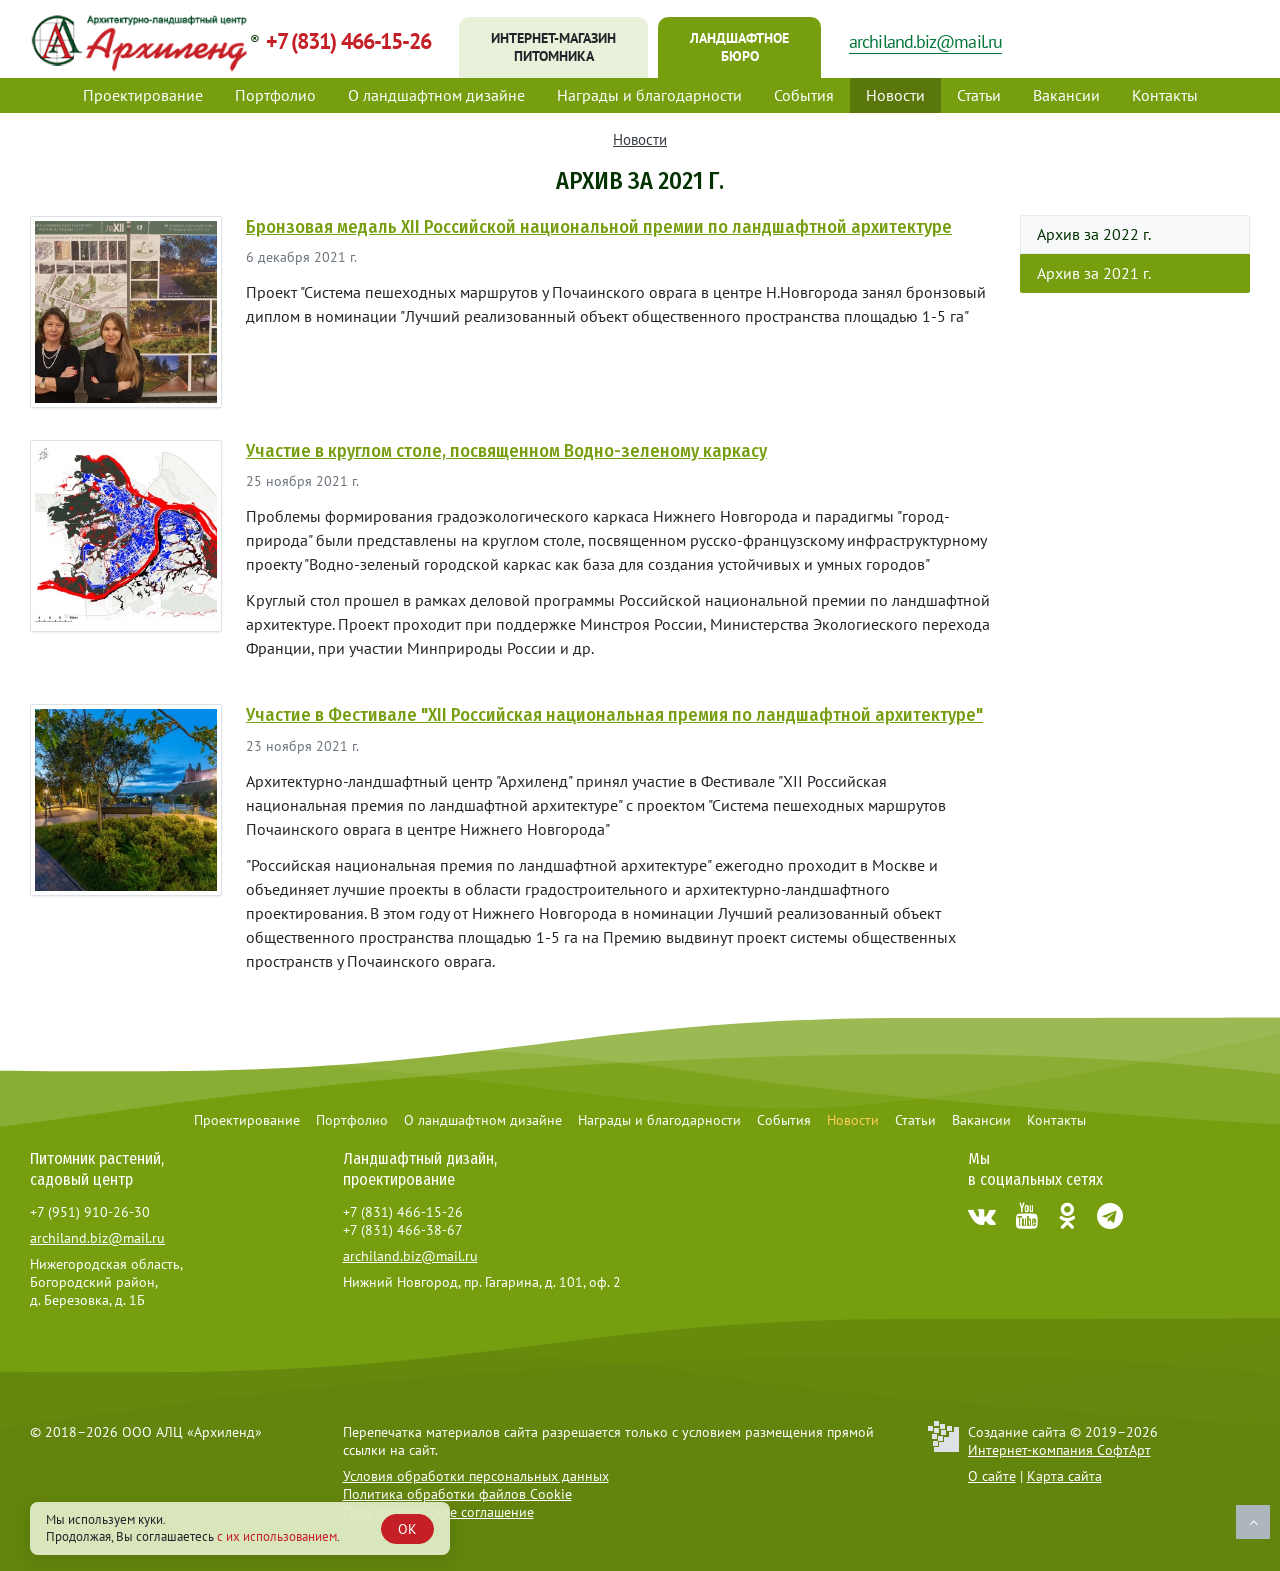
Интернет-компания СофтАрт (1059, 1450)
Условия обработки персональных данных (476, 1476)
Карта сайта (1064, 1476)
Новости (895, 95)
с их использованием (277, 1536)
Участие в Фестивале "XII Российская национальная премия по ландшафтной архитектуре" (614, 715)
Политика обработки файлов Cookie (457, 1494)
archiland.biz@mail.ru (925, 41)
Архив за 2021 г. (1094, 273)
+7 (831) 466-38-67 (403, 1230)
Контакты (1165, 95)
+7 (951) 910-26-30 (90, 1212)
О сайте (992, 1476)
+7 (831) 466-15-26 (348, 41)
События (804, 95)
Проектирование (143, 95)
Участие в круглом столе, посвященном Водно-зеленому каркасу (506, 451)
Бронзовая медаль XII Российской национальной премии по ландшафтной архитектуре (599, 227)
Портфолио (275, 95)
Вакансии (1066, 95)
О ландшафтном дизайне (436, 95)
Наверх (1253, 1522)
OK (407, 1529)
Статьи (979, 95)
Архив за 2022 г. (1094, 234)
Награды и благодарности (649, 95)
